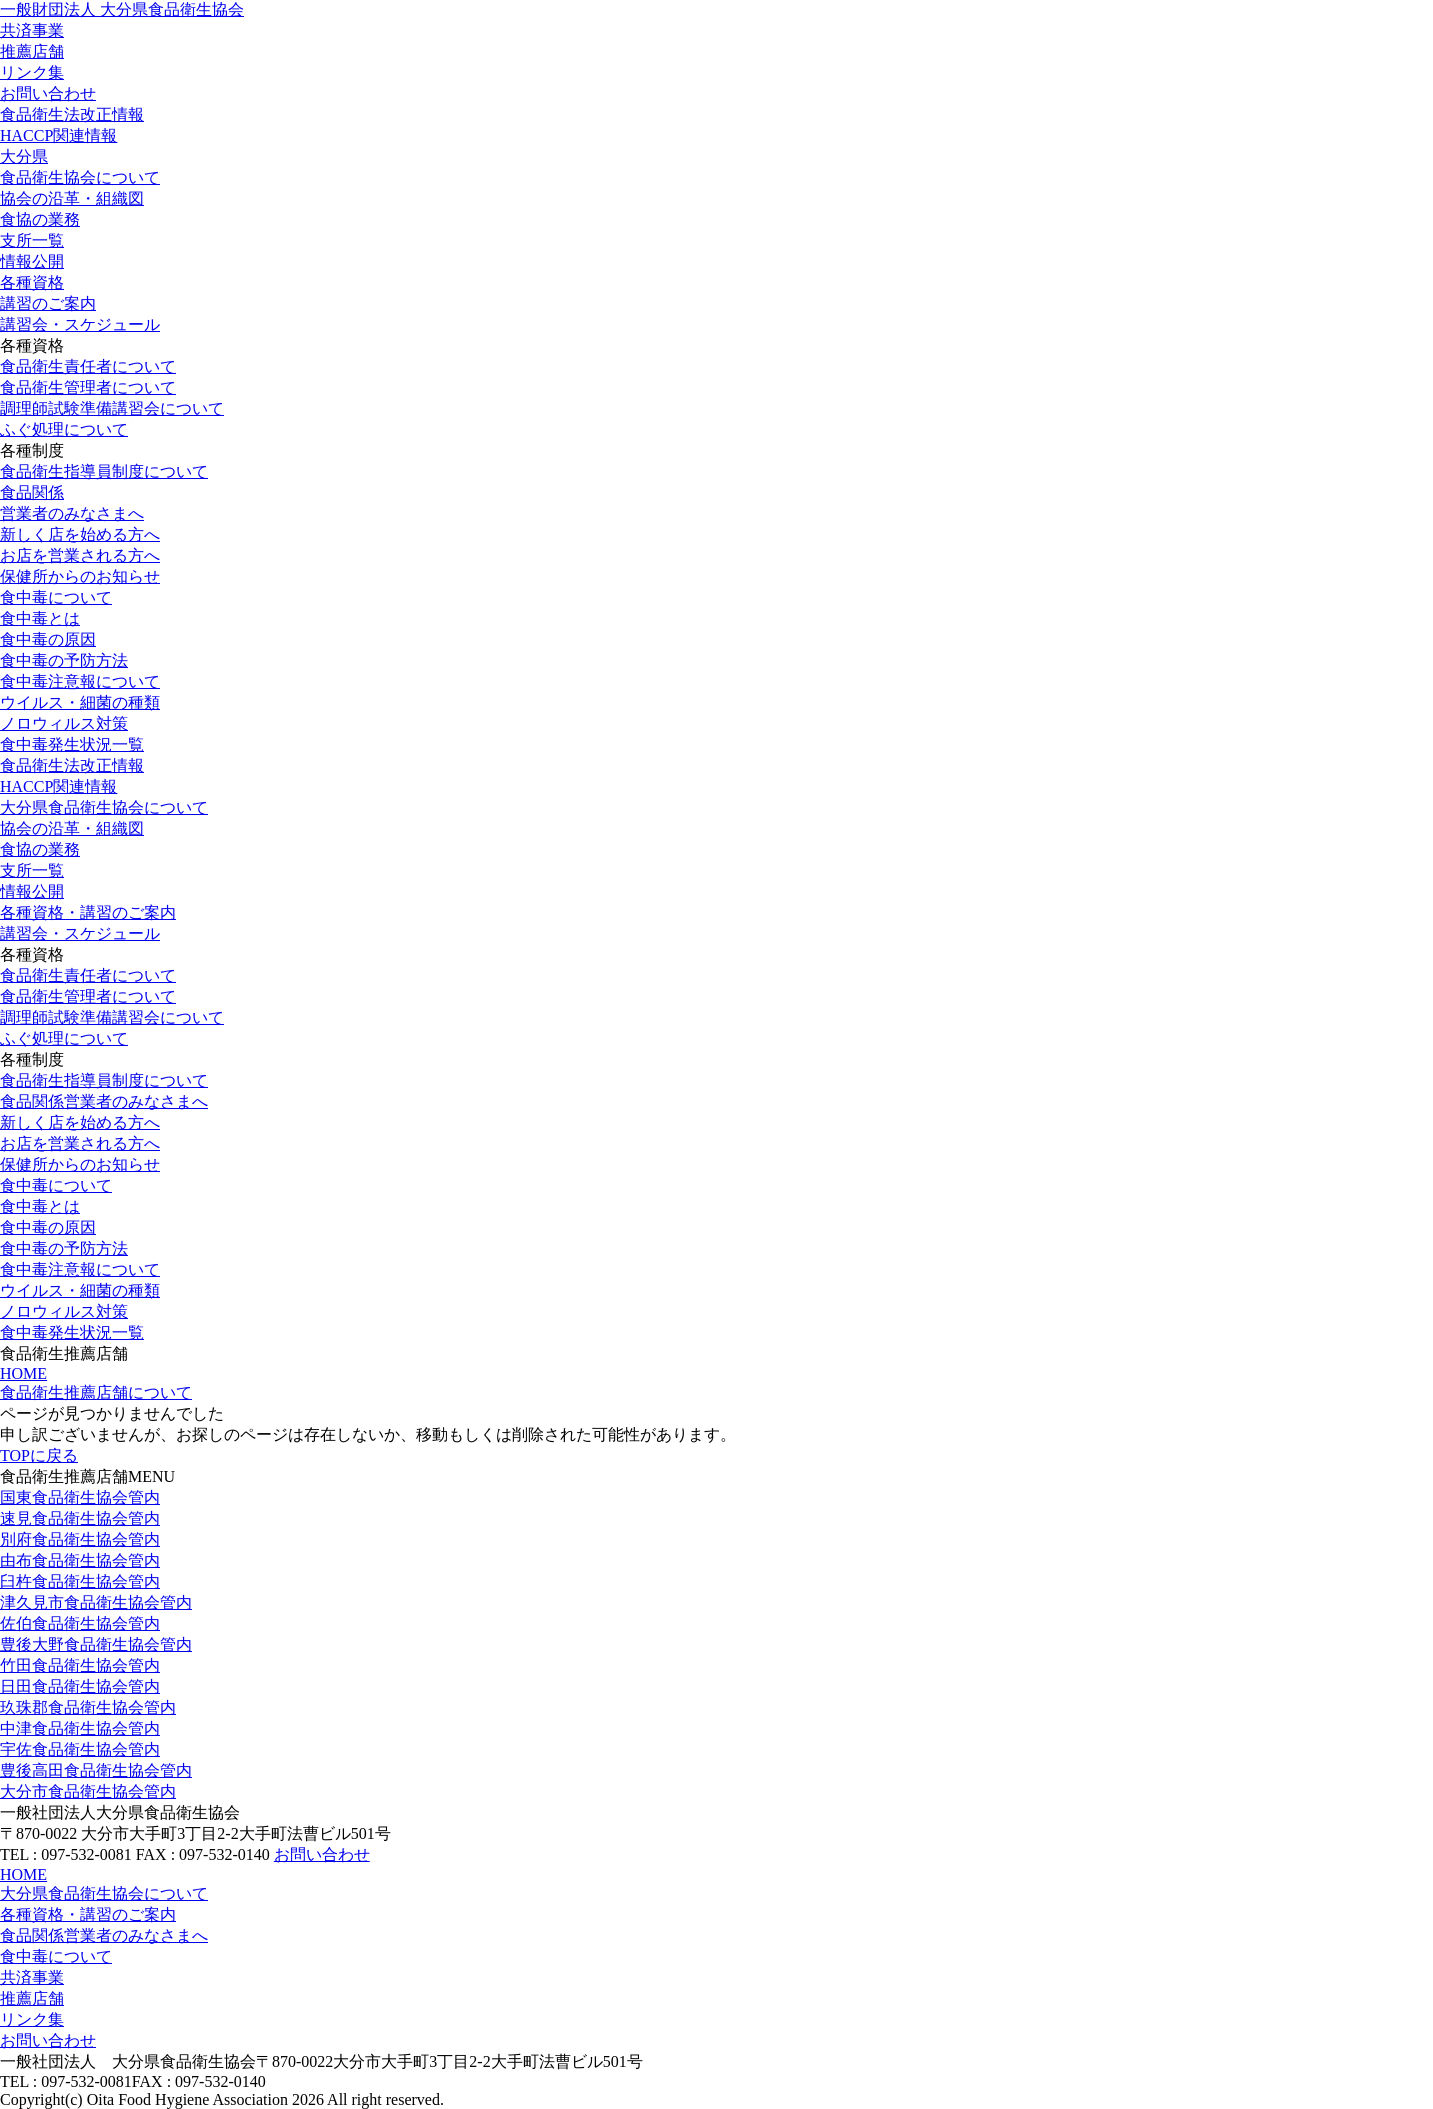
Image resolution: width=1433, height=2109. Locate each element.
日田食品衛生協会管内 (80, 1686)
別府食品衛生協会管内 (80, 1539)
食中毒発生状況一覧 (72, 744)
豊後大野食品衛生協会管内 (96, 1644)
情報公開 (32, 261)
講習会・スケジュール (80, 324)
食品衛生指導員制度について (104, 471)
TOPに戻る (39, 1455)
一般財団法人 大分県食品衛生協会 (122, 9)
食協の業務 (40, 219)
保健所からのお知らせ (80, 576)
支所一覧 (32, 240)
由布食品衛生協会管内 (80, 1560)
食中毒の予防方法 (64, 660)
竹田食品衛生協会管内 (80, 1665)
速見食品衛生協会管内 (80, 1518)
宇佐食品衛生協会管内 (80, 1749)
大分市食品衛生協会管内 (88, 1791)
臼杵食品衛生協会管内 (80, 1581)
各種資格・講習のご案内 (88, 912)
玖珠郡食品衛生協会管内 (88, 1707)
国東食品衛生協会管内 (80, 1497)
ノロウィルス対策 (64, 723)
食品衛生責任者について (88, 366)
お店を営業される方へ (80, 555)
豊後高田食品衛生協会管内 (96, 1770)
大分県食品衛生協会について (104, 807)
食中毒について (56, 597)
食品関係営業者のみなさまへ (104, 1101)
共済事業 (32, 30)
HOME (23, 1373)
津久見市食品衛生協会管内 (96, 1602)
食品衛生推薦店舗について (96, 1392)
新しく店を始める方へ (80, 534)
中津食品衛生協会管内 (80, 1728)
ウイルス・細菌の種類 (80, 702)
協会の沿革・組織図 (72, 198)
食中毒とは (40, 618)
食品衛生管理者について (88, 387)
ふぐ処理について (64, 429)
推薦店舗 (32, 51)
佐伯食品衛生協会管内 (80, 1623)
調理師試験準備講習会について (112, 408)
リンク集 (32, 72)
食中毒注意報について (80, 681)
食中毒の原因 (48, 639)
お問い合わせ (48, 93)
